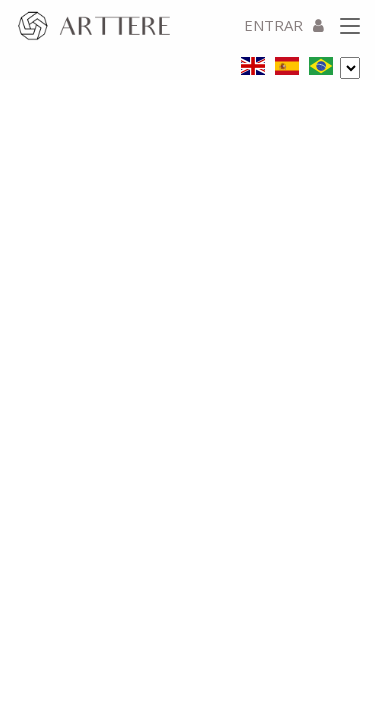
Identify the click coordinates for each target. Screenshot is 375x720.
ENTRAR (284, 25)
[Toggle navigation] (350, 27)
